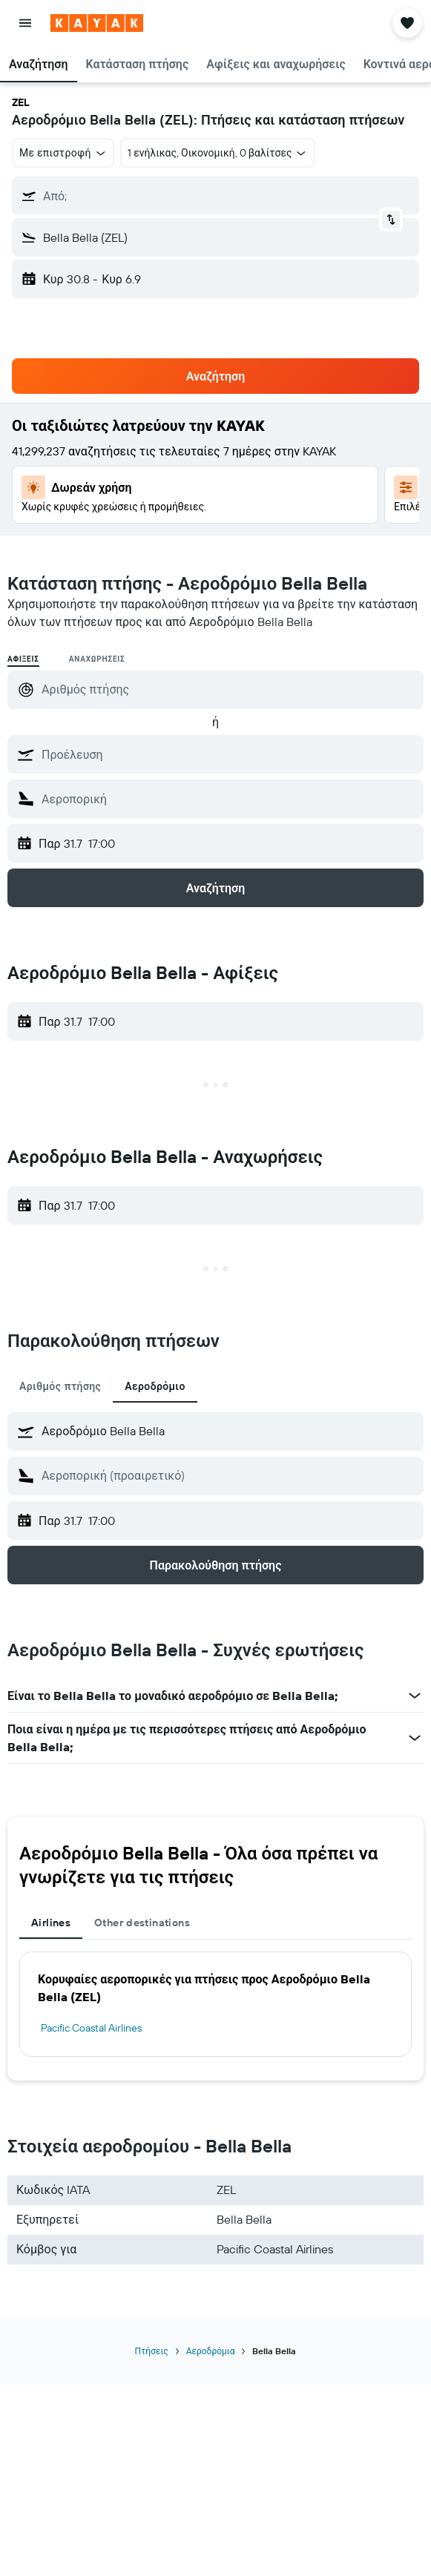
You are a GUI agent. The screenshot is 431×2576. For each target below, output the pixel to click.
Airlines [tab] (50, 1922)
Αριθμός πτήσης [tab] (60, 1386)
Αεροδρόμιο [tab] (155, 1386)
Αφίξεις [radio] (23, 659)
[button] (25, 23)
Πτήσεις (151, 2350)
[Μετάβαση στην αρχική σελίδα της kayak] (96, 23)
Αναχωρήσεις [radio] (97, 659)
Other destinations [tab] (142, 1922)
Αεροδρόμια (210, 2350)
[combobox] (63, 153)
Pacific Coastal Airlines (91, 2028)
